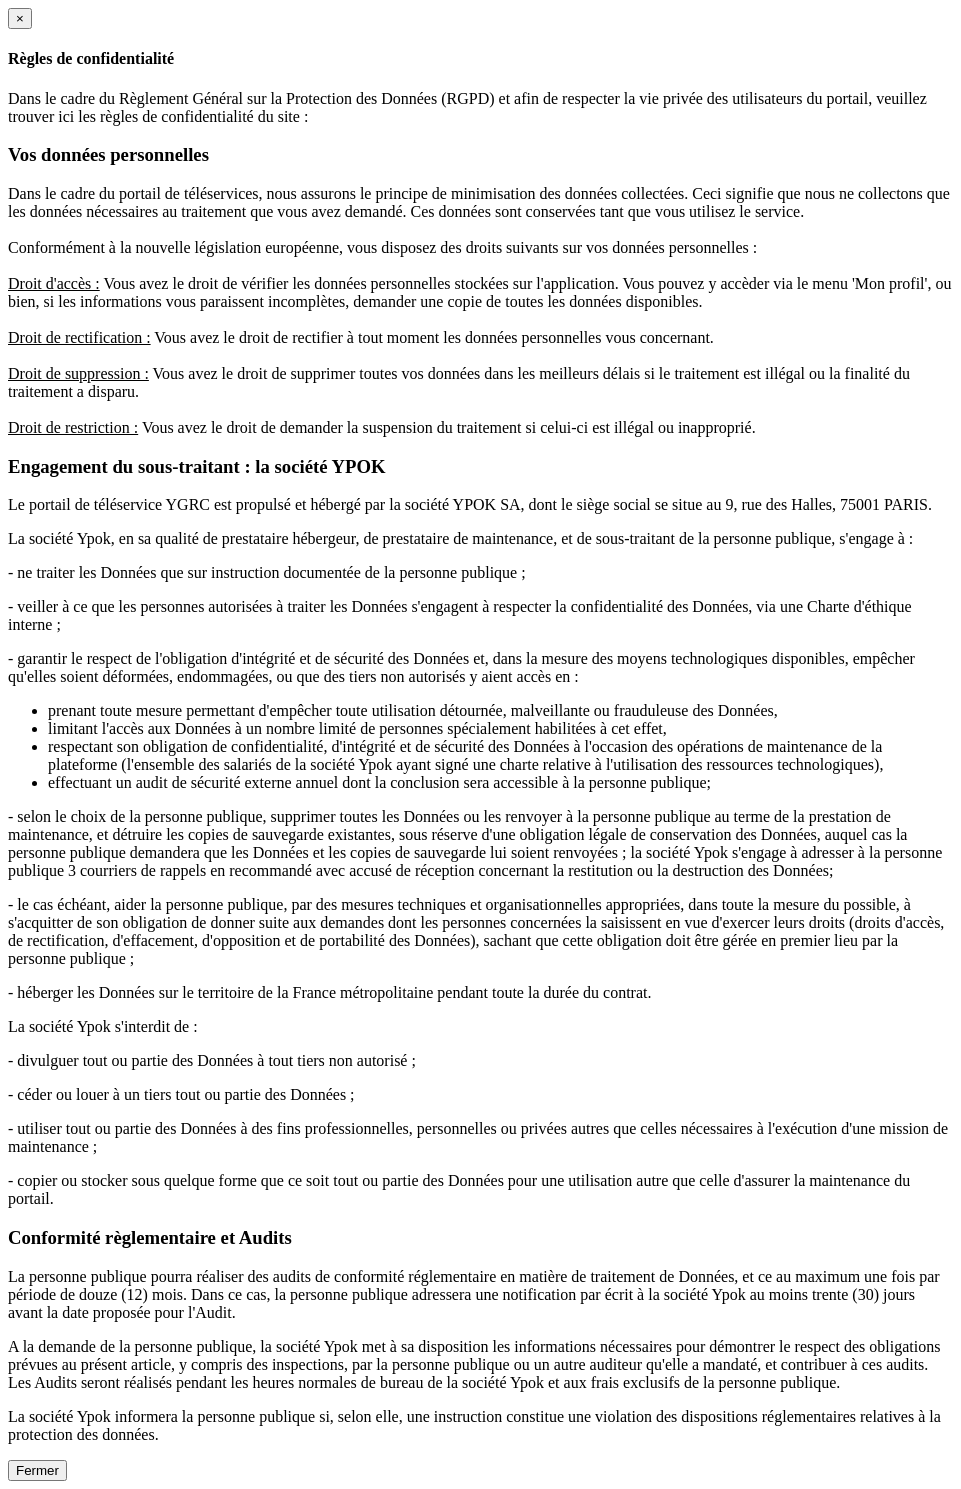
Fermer (37, 1470)
